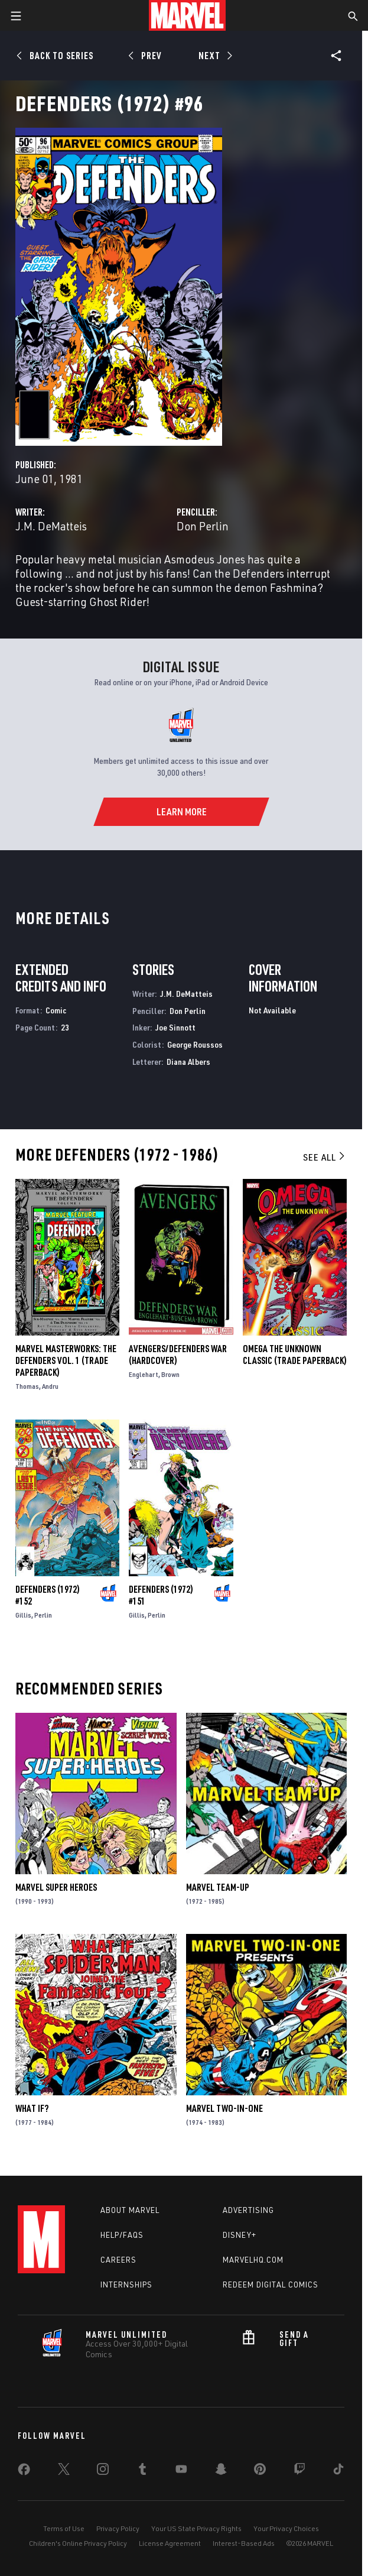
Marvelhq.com (253, 2259)
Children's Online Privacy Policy (78, 2543)
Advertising (248, 2210)
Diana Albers (188, 1062)
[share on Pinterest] (260, 2471)
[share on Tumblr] (142, 2471)
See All (325, 1157)
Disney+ (239, 2235)
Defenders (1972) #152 (47, 1595)
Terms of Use (63, 2528)
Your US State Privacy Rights (196, 2528)
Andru (50, 1386)
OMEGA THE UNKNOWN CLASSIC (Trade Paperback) (295, 1354)
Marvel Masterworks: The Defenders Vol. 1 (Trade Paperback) (65, 1360)
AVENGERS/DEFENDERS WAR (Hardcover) (178, 1354)
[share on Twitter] (64, 2471)
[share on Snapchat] (221, 2471)
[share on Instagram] (103, 2471)
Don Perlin (203, 526)
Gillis (23, 1615)
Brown (170, 1374)
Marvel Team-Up (217, 1887)
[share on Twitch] (299, 2471)
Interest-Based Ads (244, 2543)
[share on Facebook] (24, 2472)
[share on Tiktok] (338, 2471)
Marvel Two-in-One (224, 2108)
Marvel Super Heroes (56, 1887)
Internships (126, 2284)
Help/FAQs (122, 2235)
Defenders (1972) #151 (161, 1595)
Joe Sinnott (175, 1027)
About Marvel (129, 2210)
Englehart (143, 1374)
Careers (118, 2259)
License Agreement (170, 2543)
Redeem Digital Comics (270, 2284)
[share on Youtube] (181, 2471)
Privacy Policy (117, 2528)
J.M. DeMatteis (51, 526)
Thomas (27, 1386)
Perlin (43, 1615)
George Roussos (195, 1044)
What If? (31, 2108)
